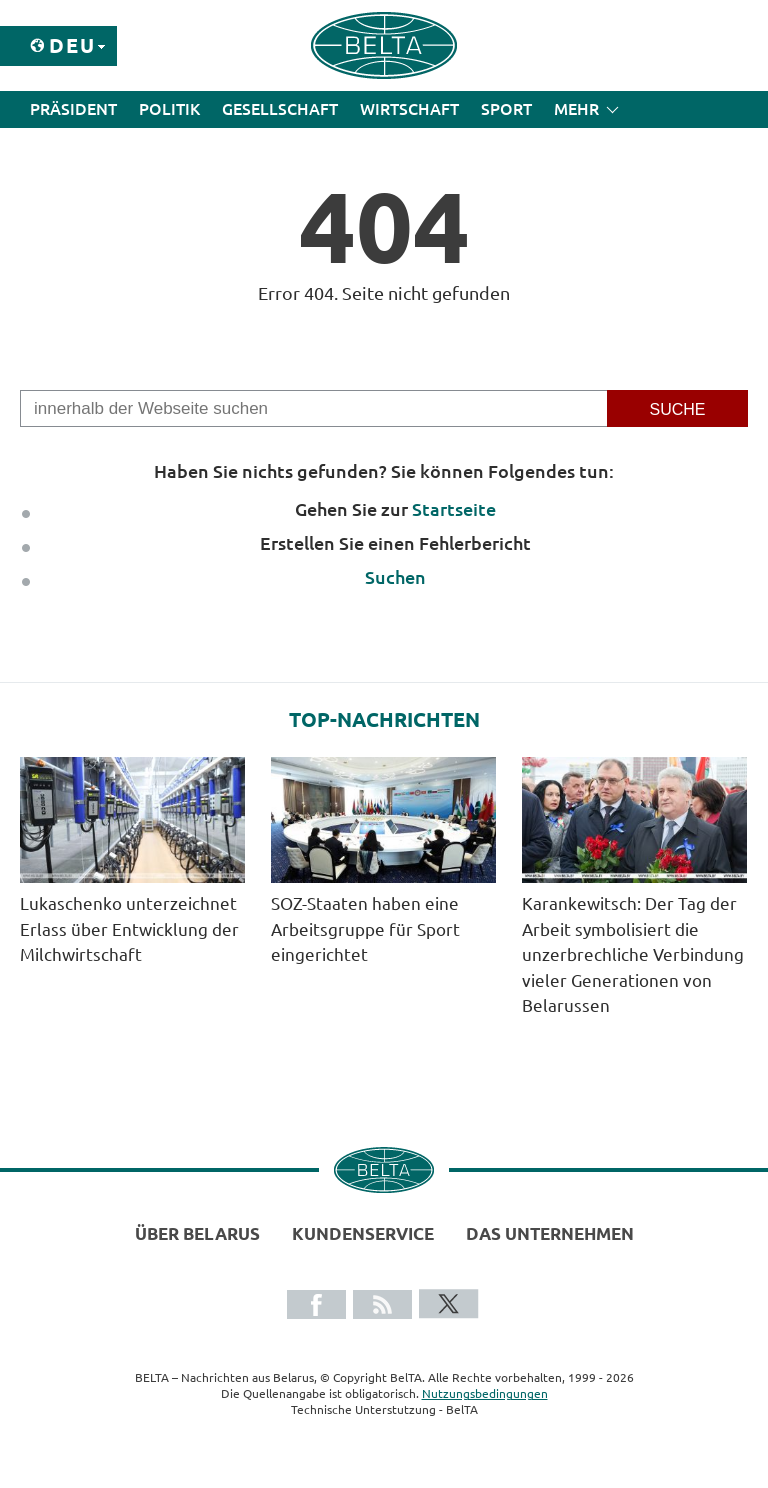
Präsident (73, 109)
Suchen (395, 577)
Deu (72, 45)
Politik (169, 109)
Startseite (454, 509)
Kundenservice (363, 1233)
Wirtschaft (409, 109)
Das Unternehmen (550, 1233)
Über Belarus (197, 1233)
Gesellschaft (280, 109)
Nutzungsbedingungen (485, 1393)
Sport (506, 109)
